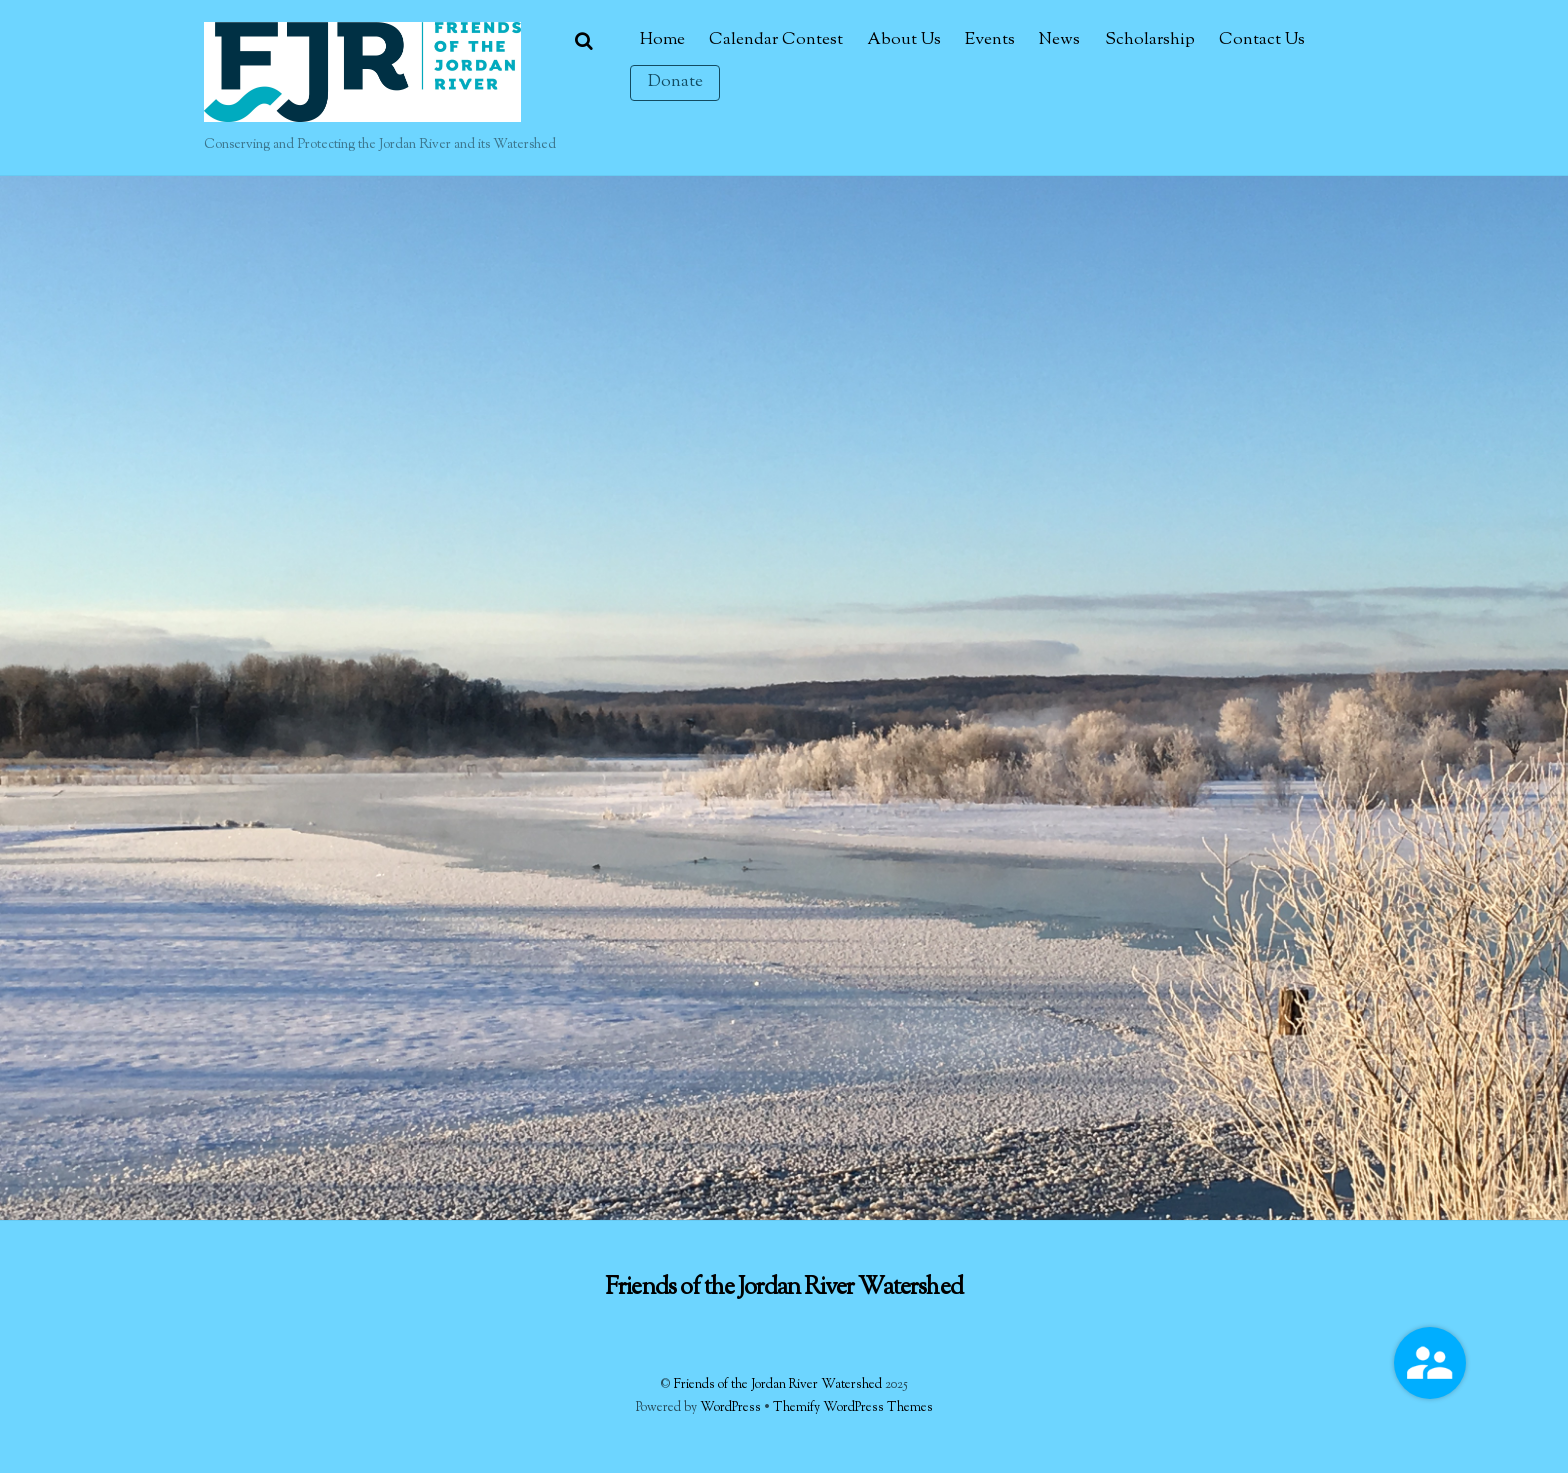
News (1059, 40)
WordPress (730, 1408)
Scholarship (1150, 40)
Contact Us (1262, 40)
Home (662, 40)
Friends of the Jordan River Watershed (778, 1385)
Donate (675, 82)
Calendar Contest (776, 40)
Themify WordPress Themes (853, 1408)
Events (990, 40)
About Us (904, 40)
